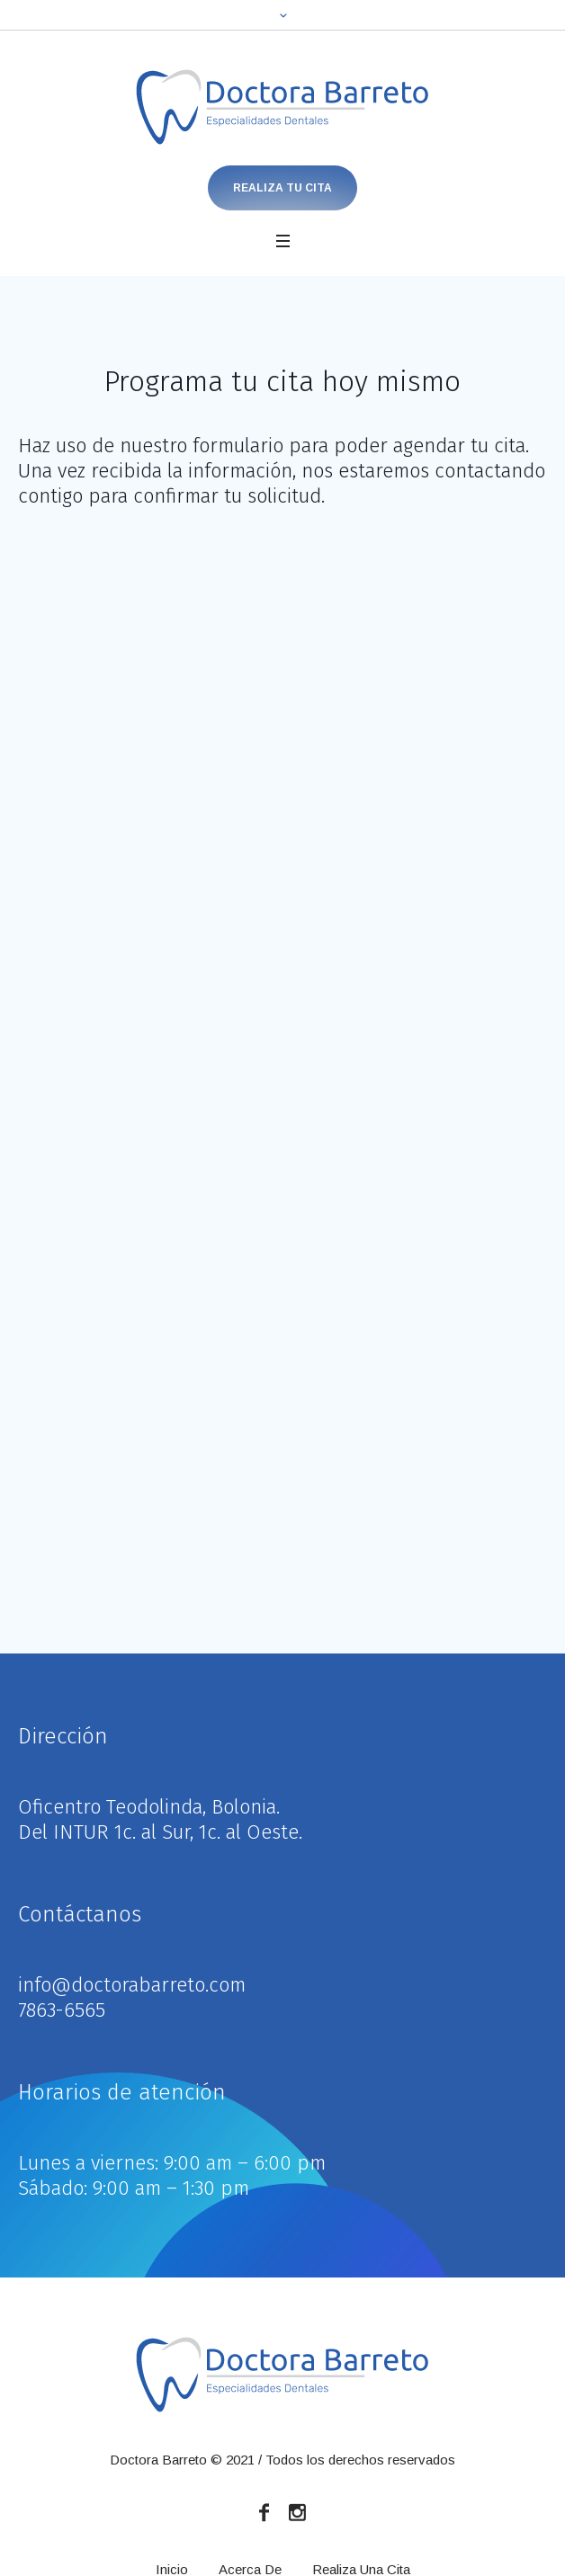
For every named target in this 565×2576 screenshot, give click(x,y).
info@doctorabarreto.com (132, 1985)
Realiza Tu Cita (282, 188)
